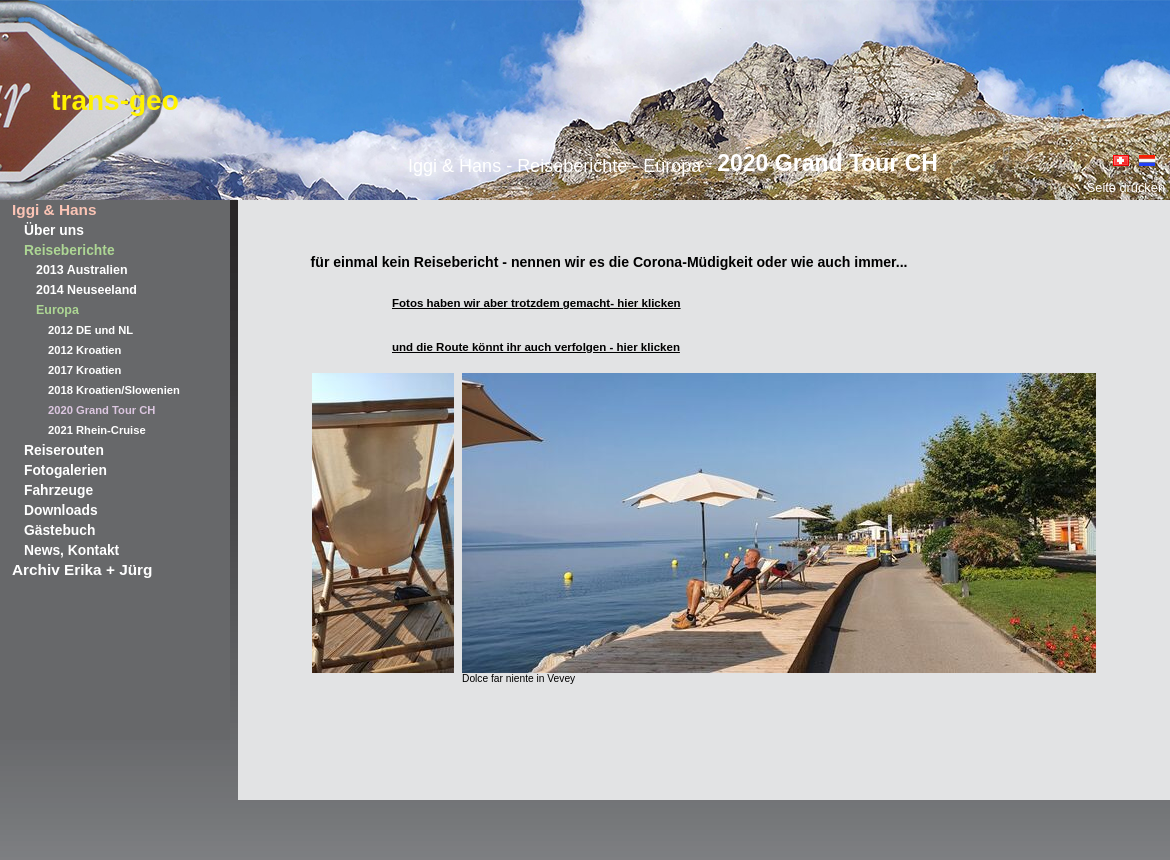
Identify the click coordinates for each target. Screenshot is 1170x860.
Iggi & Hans (54, 209)
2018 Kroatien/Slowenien (114, 390)
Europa (57, 310)
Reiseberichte (69, 250)
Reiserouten (64, 450)
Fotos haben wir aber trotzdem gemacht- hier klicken (536, 303)
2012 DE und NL (90, 330)
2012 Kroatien (84, 350)
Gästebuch (59, 530)
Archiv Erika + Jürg (82, 569)
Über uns (54, 230)
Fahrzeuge (58, 490)
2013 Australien (81, 270)
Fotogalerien (65, 470)
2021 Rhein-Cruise (97, 430)
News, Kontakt (71, 550)
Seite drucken (1126, 187)
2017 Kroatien (84, 370)
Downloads (61, 510)
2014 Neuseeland (86, 290)
